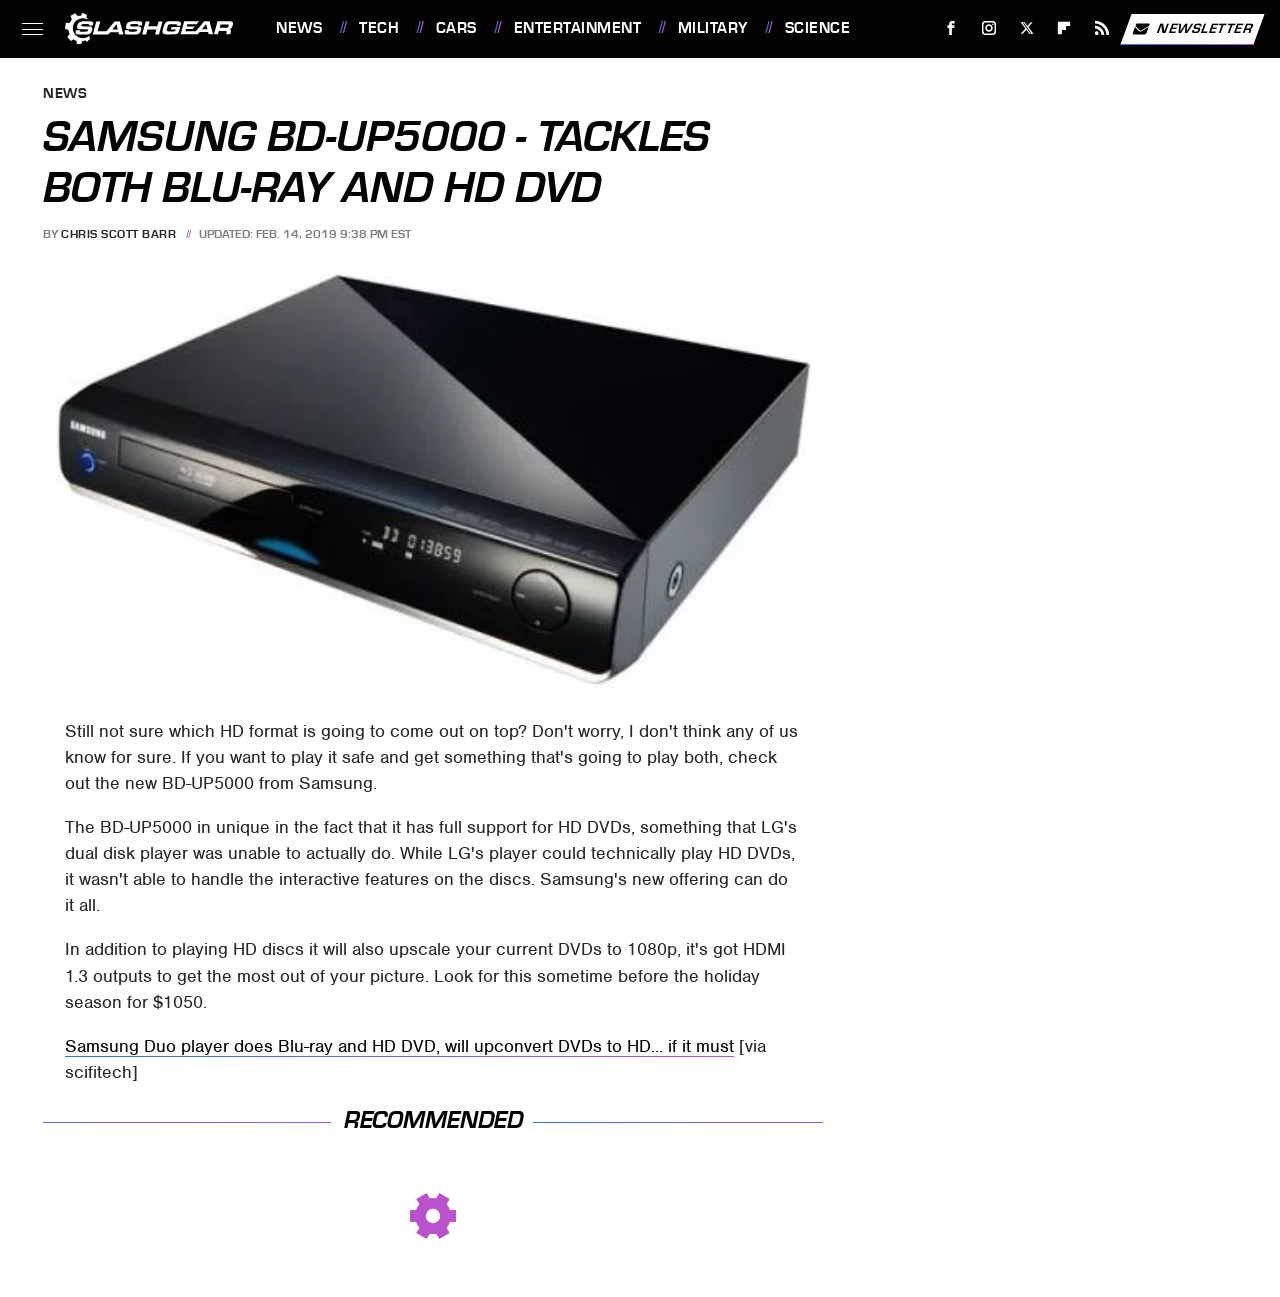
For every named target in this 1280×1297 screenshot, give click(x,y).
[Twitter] (1026, 28)
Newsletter (1192, 29)
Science (818, 28)
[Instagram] (989, 28)
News (299, 28)
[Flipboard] (1064, 28)
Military (713, 28)
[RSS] (1102, 28)
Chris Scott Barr (118, 234)
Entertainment (578, 28)
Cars (456, 28)
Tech (379, 28)
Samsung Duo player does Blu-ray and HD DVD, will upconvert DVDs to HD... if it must (399, 1046)
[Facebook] (951, 28)
